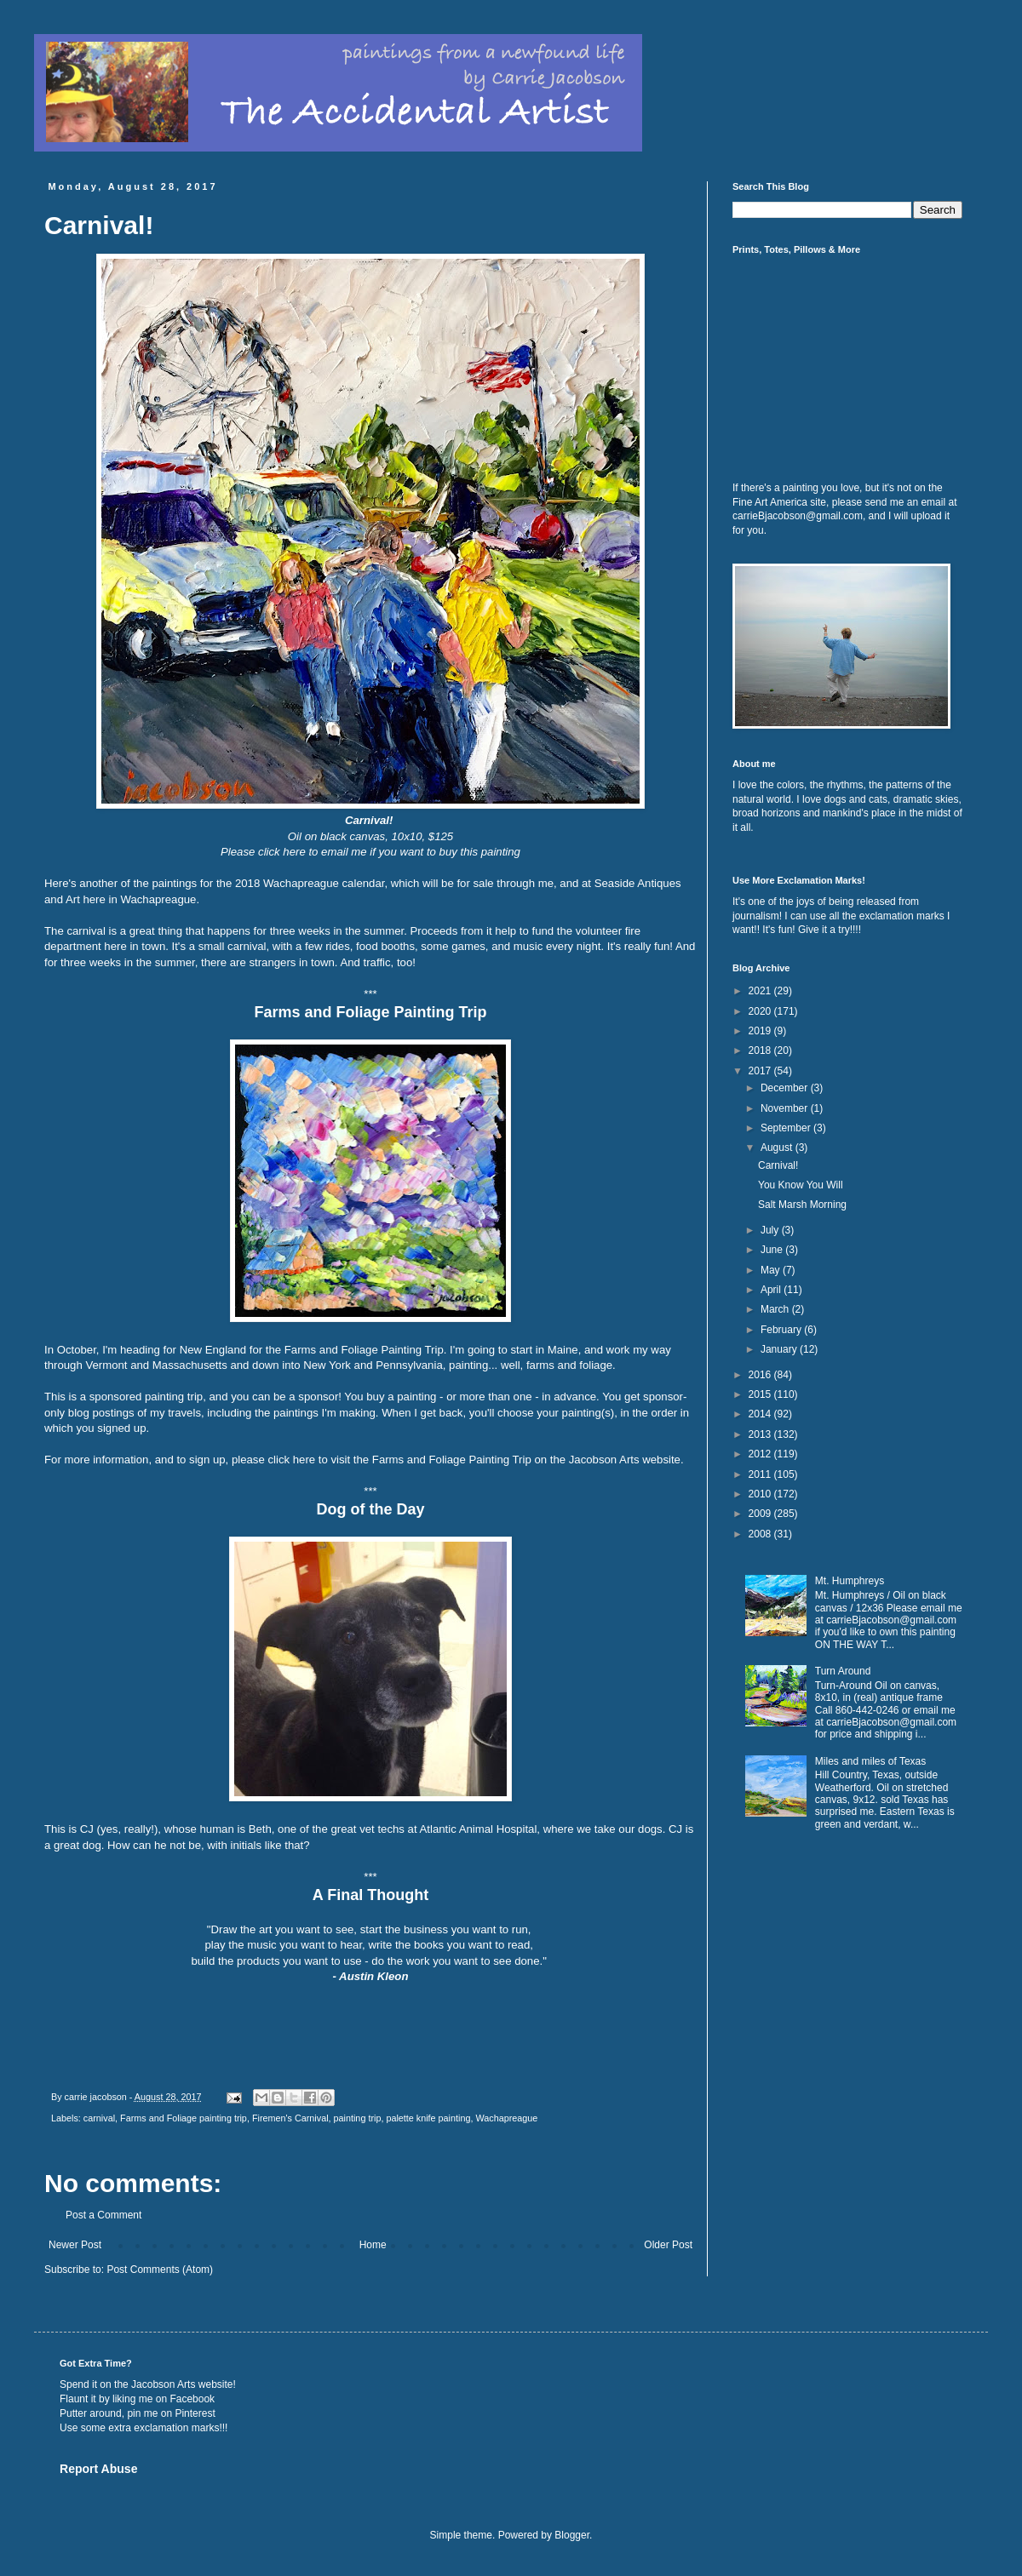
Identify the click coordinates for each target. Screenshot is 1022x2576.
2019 (761, 1031)
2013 (761, 1434)
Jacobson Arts (163, 2384)
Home (373, 2245)
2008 (761, 1534)
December (786, 1088)
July (771, 1230)
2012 (761, 1454)
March (776, 1309)
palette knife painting (428, 2118)
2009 (761, 1514)
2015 (761, 1394)
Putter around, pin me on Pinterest (137, 2413)
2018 (761, 1050)
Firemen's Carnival (290, 2118)
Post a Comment (103, 2215)
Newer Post (75, 2245)
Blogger (571, 2535)
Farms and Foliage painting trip (183, 2118)
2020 (761, 1011)
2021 (761, 991)
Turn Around (843, 1671)
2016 (761, 1375)
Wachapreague (506, 2118)
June (773, 1250)
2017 (761, 1071)
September (787, 1128)
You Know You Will (800, 1185)
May (772, 1270)
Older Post (668, 2245)
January (780, 1349)
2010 (761, 1494)
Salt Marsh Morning (802, 1205)
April (772, 1290)
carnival (99, 2118)
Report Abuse (98, 2469)
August (778, 1147)
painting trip (358, 2118)
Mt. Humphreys (849, 1581)
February (782, 1330)
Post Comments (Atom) (159, 2269)
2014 (761, 1414)
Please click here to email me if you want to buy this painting (370, 851)
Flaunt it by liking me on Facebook (137, 2399)
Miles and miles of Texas (871, 1761)
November (786, 1108)
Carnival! (778, 1165)
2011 (761, 1474)
